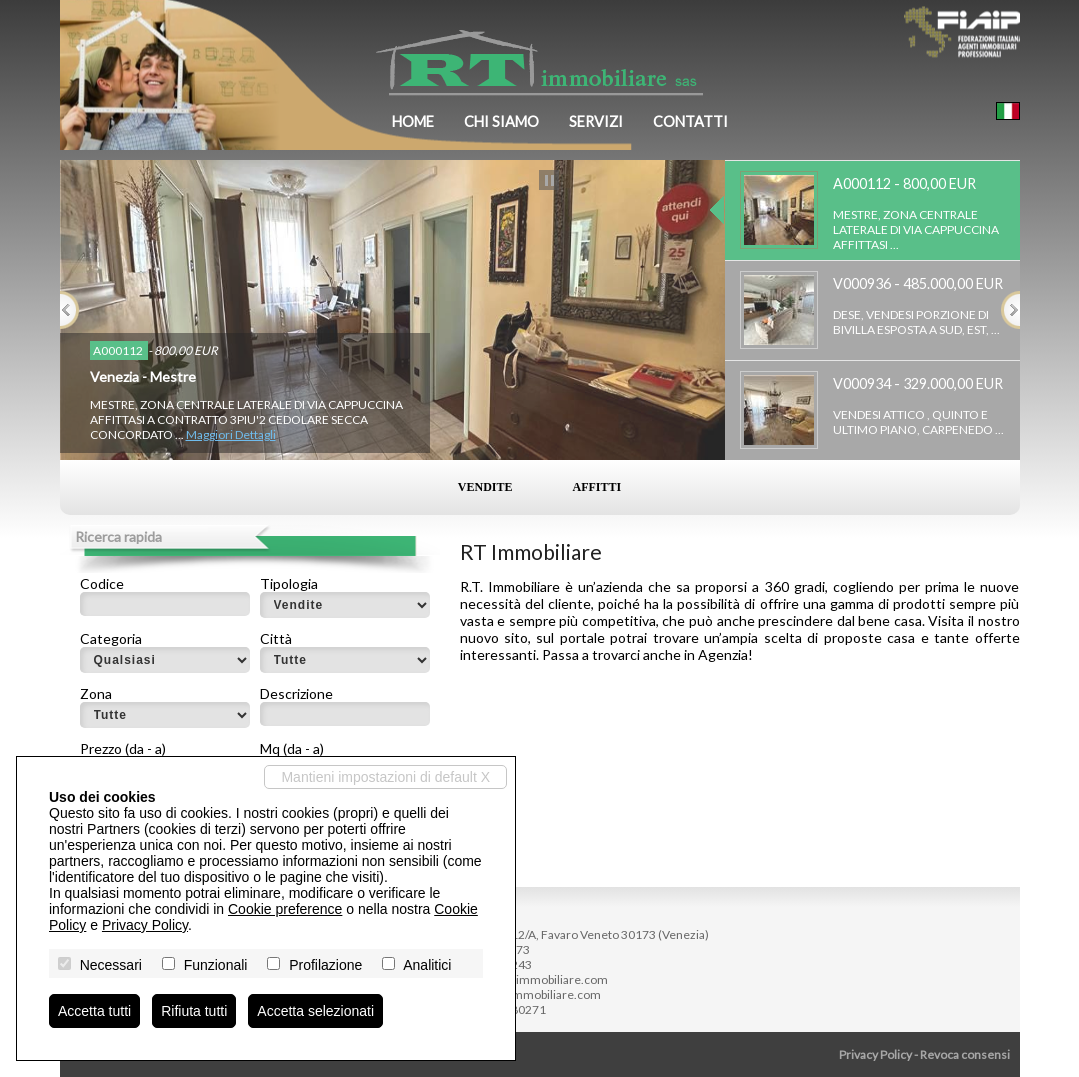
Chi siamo (501, 121)
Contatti (690, 121)
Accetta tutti (94, 1011)
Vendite (485, 487)
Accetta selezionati (315, 1011)
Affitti (597, 487)
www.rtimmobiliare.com (535, 994)
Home (413, 121)
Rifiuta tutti (194, 1011)
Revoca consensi (965, 1054)
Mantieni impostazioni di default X (385, 777)
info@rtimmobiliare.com (542, 979)
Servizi (596, 121)
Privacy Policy (875, 1054)
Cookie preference (285, 909)
